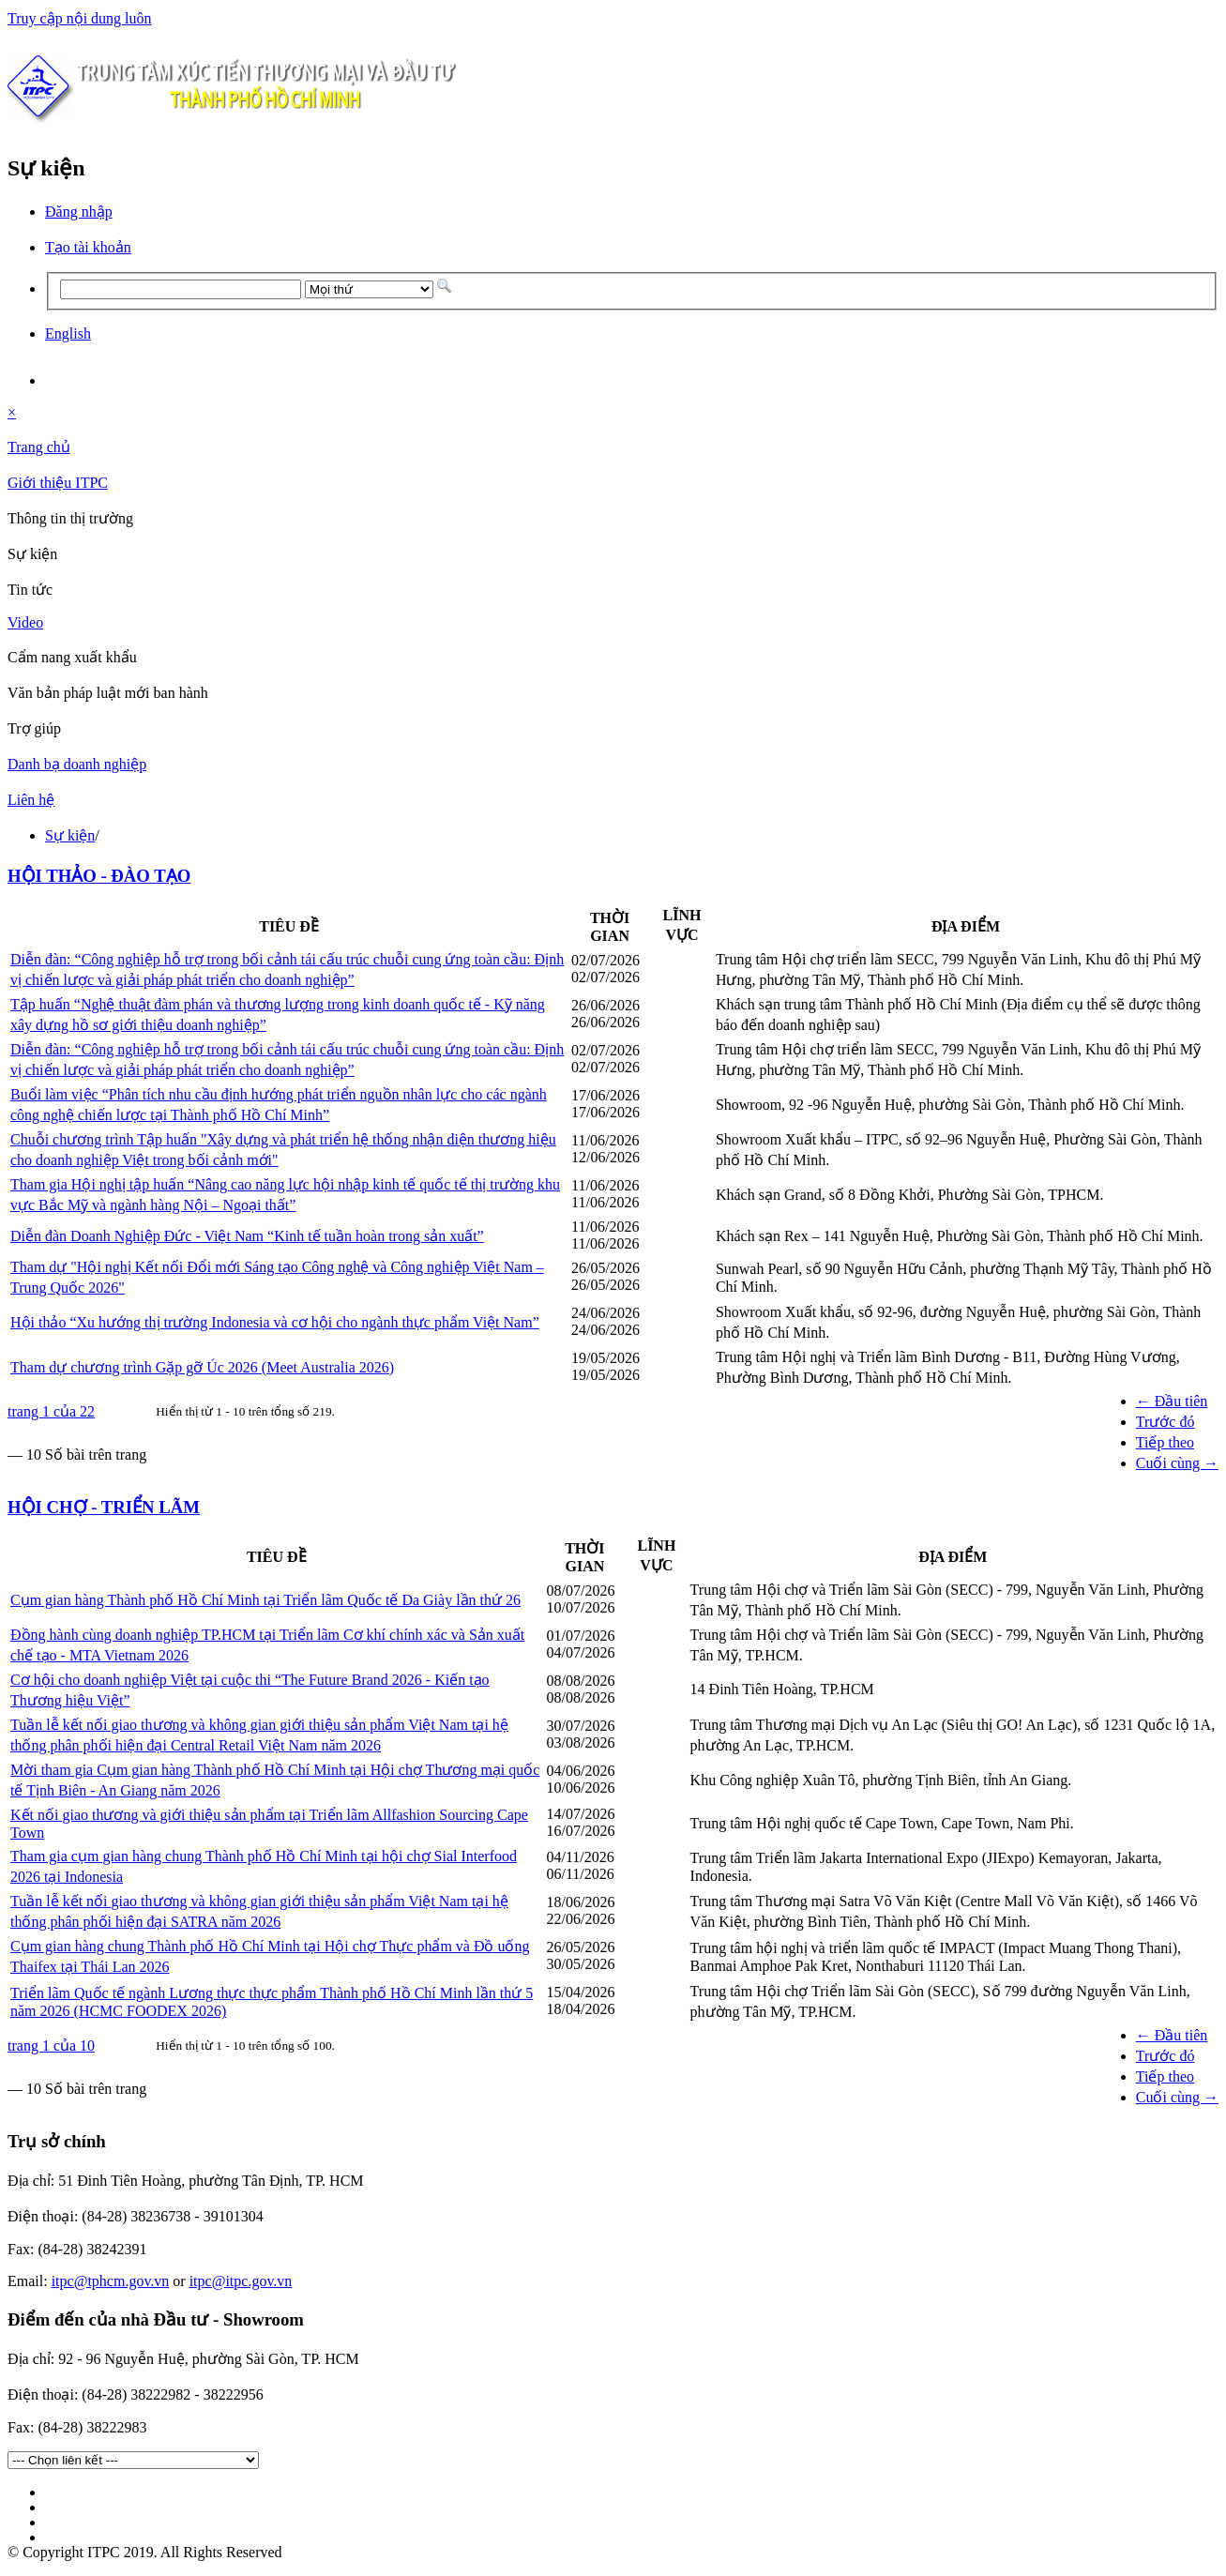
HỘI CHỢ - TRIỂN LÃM (104, 1507)
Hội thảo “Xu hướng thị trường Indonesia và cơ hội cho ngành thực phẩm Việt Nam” (274, 1322)
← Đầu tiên (1172, 1401)
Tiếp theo (1165, 1442)
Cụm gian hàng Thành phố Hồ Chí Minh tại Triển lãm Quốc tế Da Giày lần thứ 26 (265, 1600)
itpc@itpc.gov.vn (241, 2281)
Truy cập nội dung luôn (80, 18)
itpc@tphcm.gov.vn (111, 2281)
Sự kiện (70, 835)
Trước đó (1165, 1422)
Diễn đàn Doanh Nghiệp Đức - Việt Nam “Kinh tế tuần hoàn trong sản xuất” (247, 1236)
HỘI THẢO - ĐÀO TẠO (99, 876)
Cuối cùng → (1177, 1463)
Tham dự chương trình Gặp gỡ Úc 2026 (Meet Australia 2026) (202, 1367)
